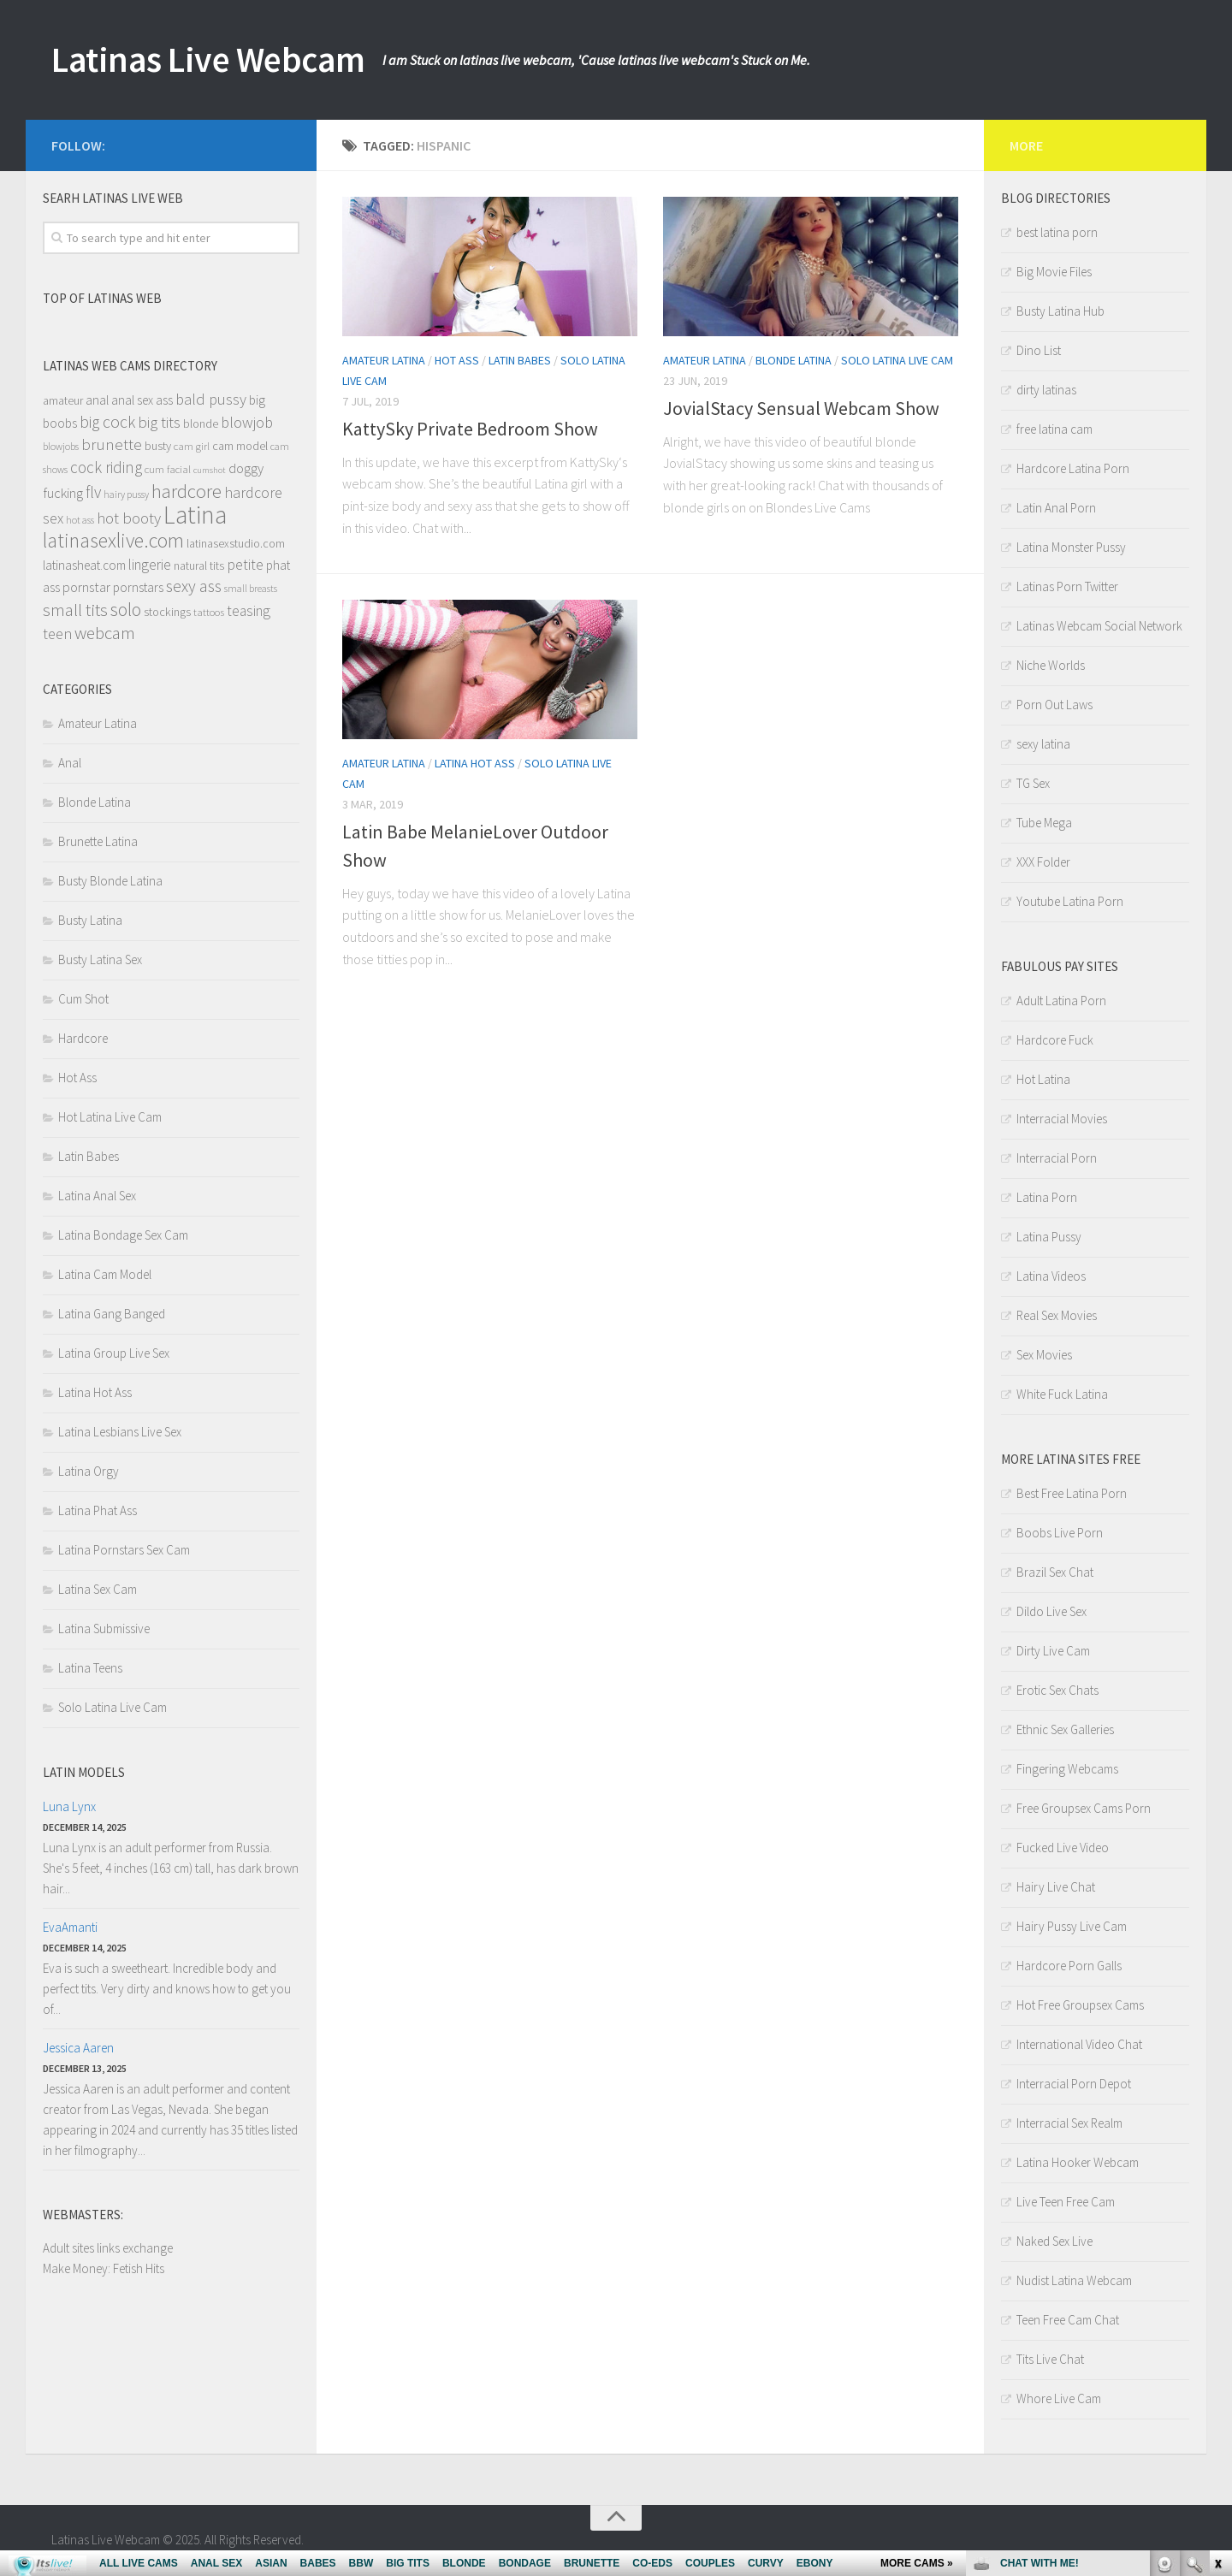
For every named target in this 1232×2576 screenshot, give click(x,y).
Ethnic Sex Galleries (1065, 1729)
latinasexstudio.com (236, 543)
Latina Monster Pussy (1071, 547)
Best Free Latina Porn (1071, 1493)
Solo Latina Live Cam (897, 360)
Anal (69, 763)
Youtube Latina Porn (1069, 901)
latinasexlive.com (113, 540)
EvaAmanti (70, 1927)
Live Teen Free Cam (1065, 2202)
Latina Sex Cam (97, 1589)
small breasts (250, 588)
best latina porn (1057, 232)
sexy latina (1043, 744)
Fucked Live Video (1062, 1847)
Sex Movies (1044, 1355)
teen (57, 633)
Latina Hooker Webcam (1077, 2162)
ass (164, 400)
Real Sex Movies (1056, 1315)
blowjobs (61, 446)
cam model (240, 445)
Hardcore (83, 1038)
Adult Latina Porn (1061, 1000)
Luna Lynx (69, 1806)
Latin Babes (520, 360)
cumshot (209, 470)
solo (125, 609)
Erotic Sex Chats (1057, 1690)
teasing (248, 610)
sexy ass (194, 585)
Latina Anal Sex (97, 1195)
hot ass (80, 519)
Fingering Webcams (1067, 1769)
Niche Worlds (1050, 665)
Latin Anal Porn (1056, 508)
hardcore (186, 491)
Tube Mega (1044, 822)
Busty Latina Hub (1060, 311)
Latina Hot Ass (475, 763)
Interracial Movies (1061, 1118)
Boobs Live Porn (1059, 1533)
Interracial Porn (1056, 1158)
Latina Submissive (104, 1628)
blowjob (247, 422)
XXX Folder (1043, 862)
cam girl (192, 446)
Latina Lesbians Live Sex (119, 1432)
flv (93, 492)
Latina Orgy (88, 1471)
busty (158, 445)
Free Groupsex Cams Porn (1083, 1808)
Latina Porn (1046, 1197)
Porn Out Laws (1054, 704)
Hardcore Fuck (1054, 1040)
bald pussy (210, 399)
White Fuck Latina (1062, 1394)
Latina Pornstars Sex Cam (124, 1550)
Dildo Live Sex (1051, 1611)
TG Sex (1033, 783)
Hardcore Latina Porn (1072, 468)
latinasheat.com (84, 565)
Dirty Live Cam (1053, 1651)
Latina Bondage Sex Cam (123, 1235)
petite (245, 564)
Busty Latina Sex (100, 959)
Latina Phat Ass (97, 1510)
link (1217, 2308)
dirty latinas (1046, 390)
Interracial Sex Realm (1069, 2123)
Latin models (84, 1772)
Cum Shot (83, 999)
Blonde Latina (793, 360)
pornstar (86, 587)
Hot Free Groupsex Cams (1080, 2005)
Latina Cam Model (104, 1274)
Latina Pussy (1048, 1237)
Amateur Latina (383, 360)
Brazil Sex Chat (1054, 1572)
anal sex (132, 400)
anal (97, 400)
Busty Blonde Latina (110, 881)
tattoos (208, 612)
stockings (167, 611)
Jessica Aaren (78, 2048)
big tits (159, 422)
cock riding (106, 467)
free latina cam (1054, 429)
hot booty (129, 518)
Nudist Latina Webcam (1074, 2280)
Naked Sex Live (1054, 2241)
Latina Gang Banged (111, 1314)
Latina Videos (1051, 1276)
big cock (107, 422)
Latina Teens (90, 1668)
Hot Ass (457, 360)
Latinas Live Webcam (210, 60)
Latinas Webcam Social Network (1099, 626)
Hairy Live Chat (1055, 1887)
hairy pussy (126, 494)
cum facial (168, 469)
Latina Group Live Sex (113, 1353)
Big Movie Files (1054, 272)
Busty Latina (90, 920)
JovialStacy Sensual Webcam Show (801, 408)
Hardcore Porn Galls (1069, 1965)
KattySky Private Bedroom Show (470, 429)
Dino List (1038, 350)
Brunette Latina (98, 841)
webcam (104, 632)
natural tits (199, 565)
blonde (200, 424)
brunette (111, 444)
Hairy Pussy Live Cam (1071, 1926)
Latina (195, 514)
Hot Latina (1043, 1079)
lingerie (149, 564)
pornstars (138, 587)
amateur (63, 401)
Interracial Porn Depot (1073, 2084)
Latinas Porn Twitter (1067, 586)
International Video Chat (1079, 2044)
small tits (75, 610)
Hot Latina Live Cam (110, 1117)
